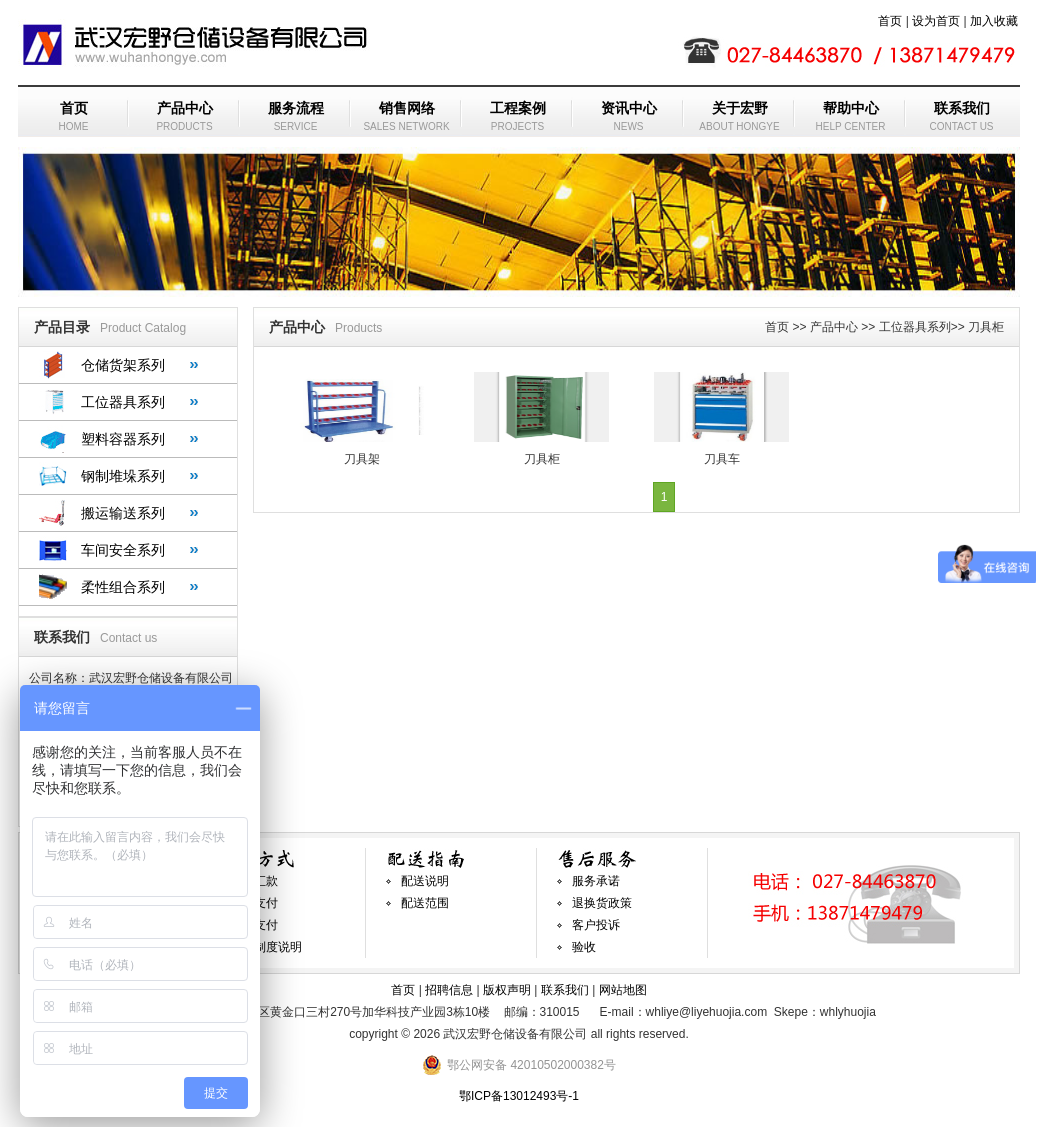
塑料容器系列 (123, 439)
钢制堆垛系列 (123, 476)
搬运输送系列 (123, 513)
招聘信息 (449, 990)
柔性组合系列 (123, 587)
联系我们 (565, 990)
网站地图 (623, 990)
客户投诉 (596, 925)
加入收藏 (994, 21)
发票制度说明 (266, 947)
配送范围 (425, 903)
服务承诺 (596, 881)
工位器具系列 (123, 402)
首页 (890, 21)
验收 (584, 947)
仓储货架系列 (123, 365)
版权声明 (507, 990)
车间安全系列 (123, 550)
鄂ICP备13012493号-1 (519, 1096)
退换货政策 (602, 903)
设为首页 (936, 21)
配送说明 (425, 881)
